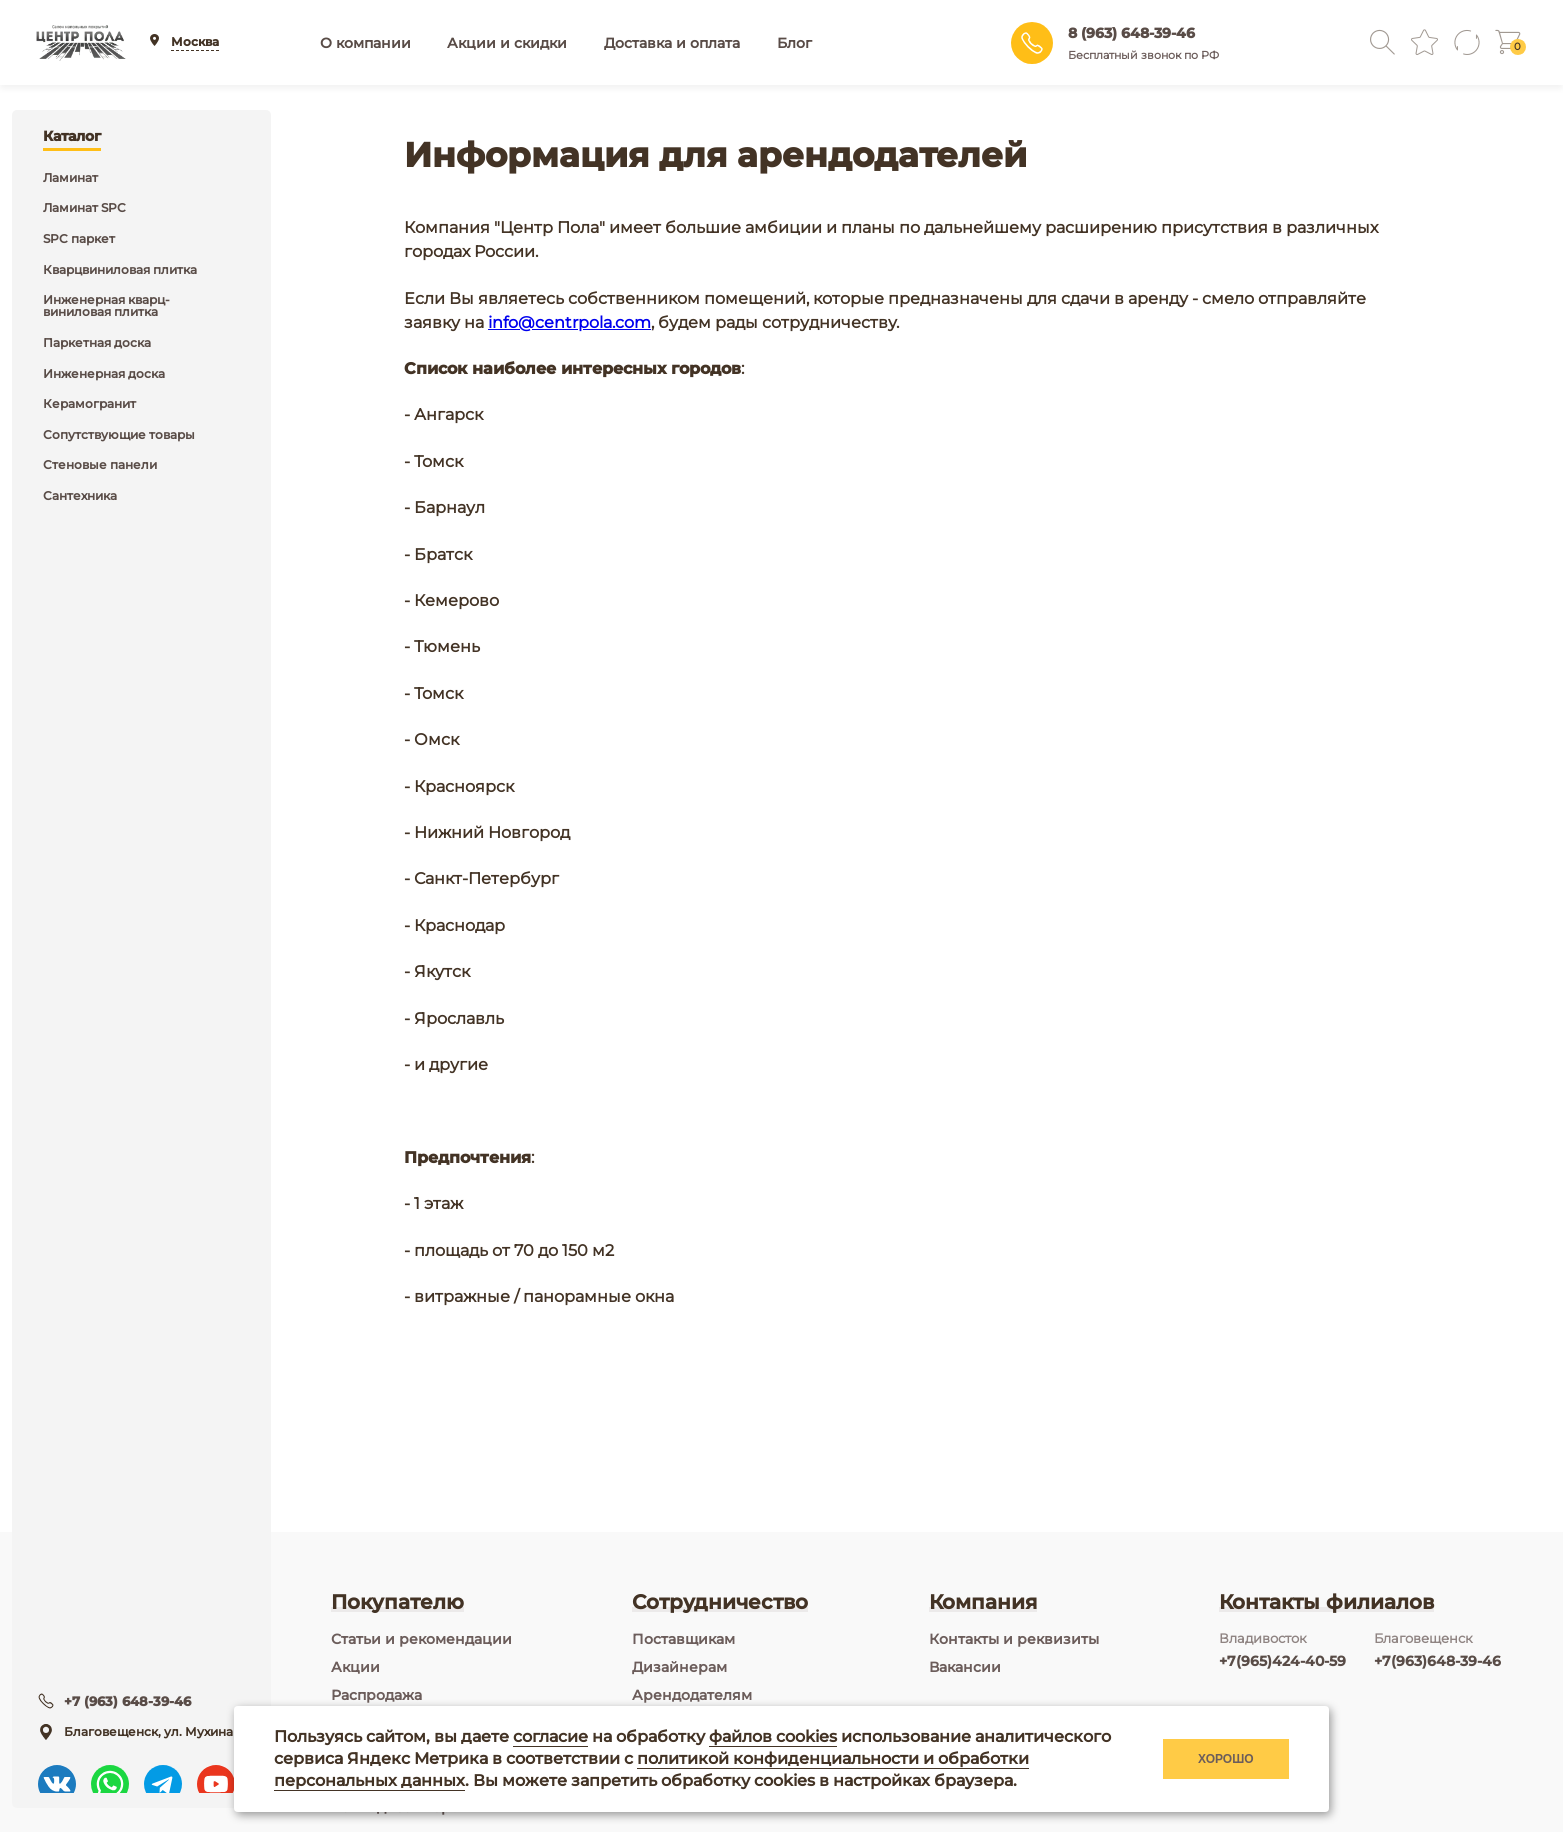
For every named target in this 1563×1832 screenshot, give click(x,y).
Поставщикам (683, 1639)
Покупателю (397, 1602)
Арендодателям (692, 1695)
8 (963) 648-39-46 (1131, 33)
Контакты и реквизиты (1014, 1639)
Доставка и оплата (672, 43)
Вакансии (965, 1667)
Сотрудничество (720, 1602)
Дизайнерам (679, 1667)
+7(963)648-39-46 (1437, 1661)
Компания (983, 1602)
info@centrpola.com (569, 322)
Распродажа (376, 1695)
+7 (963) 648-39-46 (132, 1691)
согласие (550, 1736)
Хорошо (1226, 1759)
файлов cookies (773, 1736)
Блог (794, 43)
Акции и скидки (507, 43)
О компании (365, 43)
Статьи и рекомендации (421, 1639)
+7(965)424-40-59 (1282, 1661)
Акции (355, 1667)
